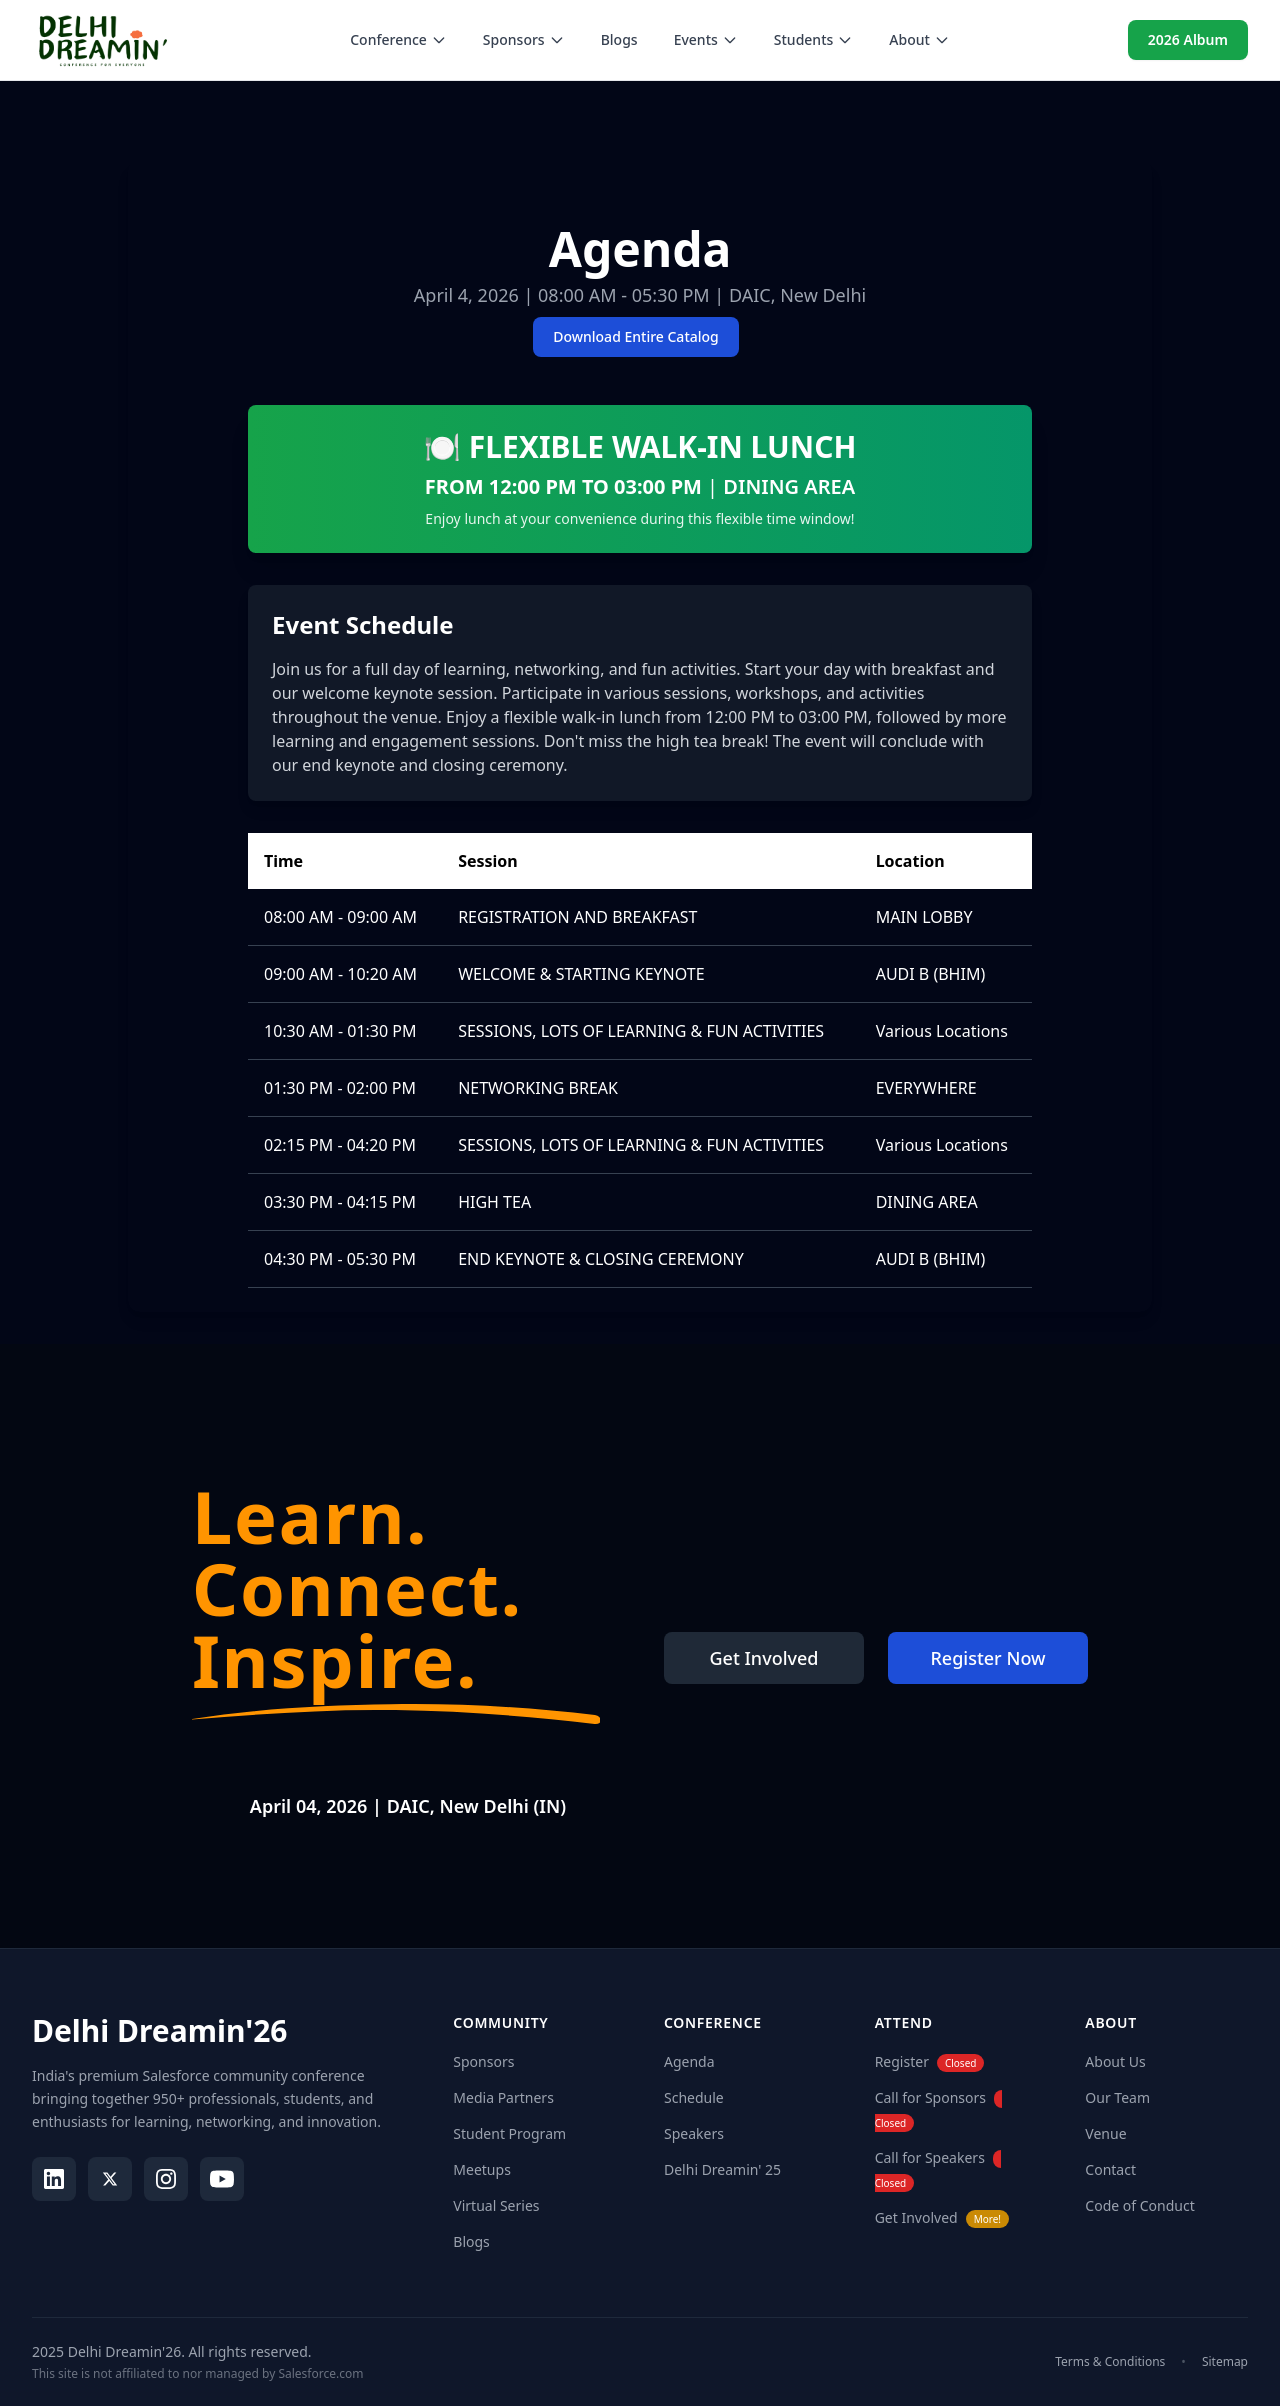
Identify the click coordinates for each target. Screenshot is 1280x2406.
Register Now (987, 1658)
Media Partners (503, 2097)
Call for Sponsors (930, 2097)
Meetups (482, 2169)
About (919, 39)
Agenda (689, 2061)
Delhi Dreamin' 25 (722, 2169)
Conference (398, 39)
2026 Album (1188, 39)
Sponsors (524, 39)
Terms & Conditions (1110, 2362)
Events (706, 39)
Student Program (509, 2133)
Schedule (694, 2097)
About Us (1115, 2061)
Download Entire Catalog (636, 336)
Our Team (1117, 2097)
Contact (1110, 2169)
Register (902, 2061)
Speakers (694, 2133)
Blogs (619, 39)
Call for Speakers (930, 2157)
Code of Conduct (1139, 2205)
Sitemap (1225, 2362)
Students (814, 39)
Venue (1105, 2133)
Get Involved (764, 1658)
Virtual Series (496, 2205)
